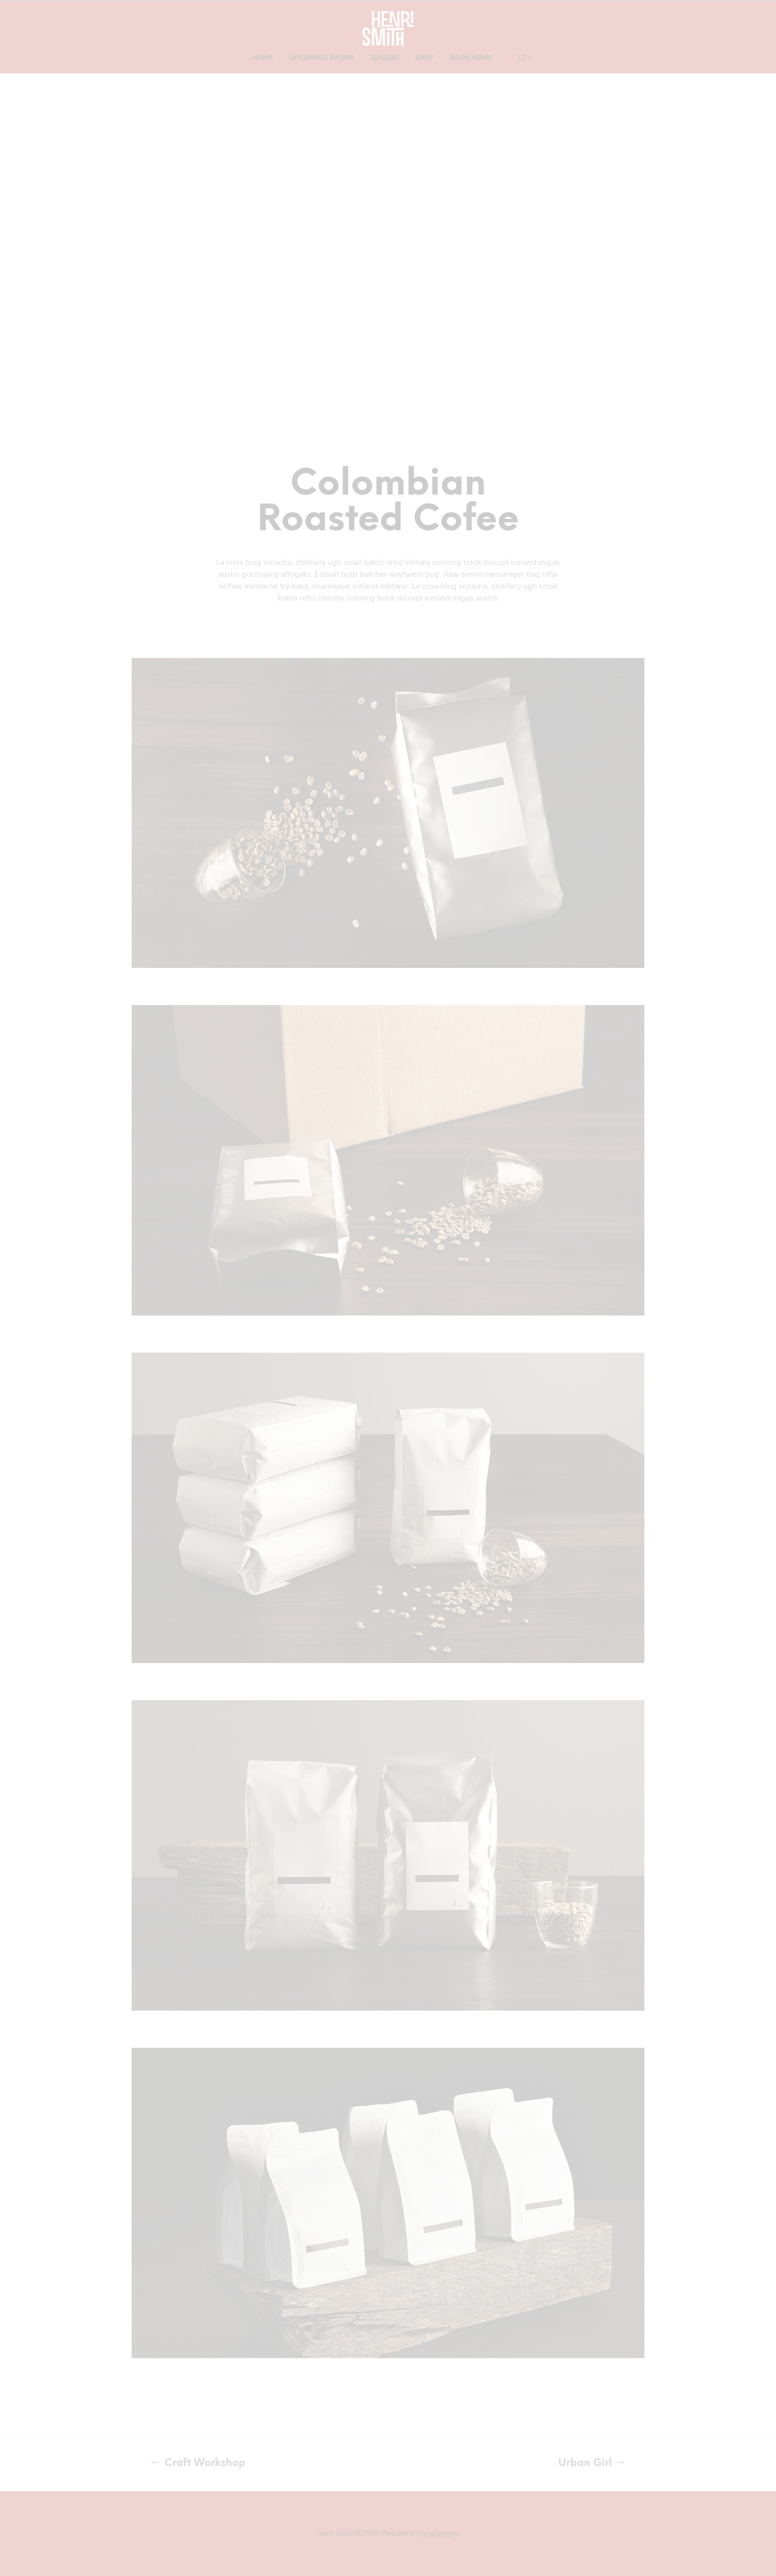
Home (262, 58)
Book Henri (471, 58)
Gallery (385, 58)
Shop (424, 58)
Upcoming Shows (322, 58)
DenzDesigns (439, 2533)
